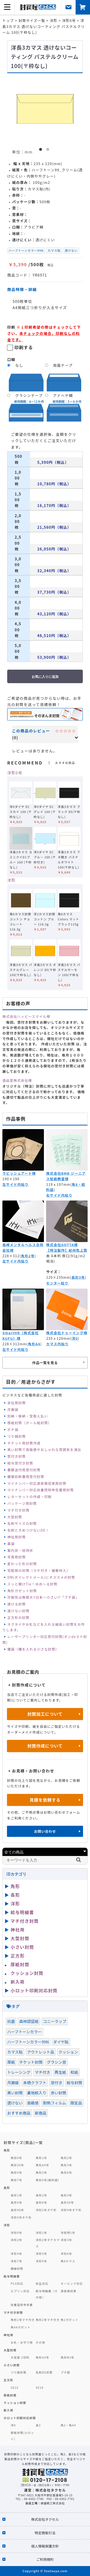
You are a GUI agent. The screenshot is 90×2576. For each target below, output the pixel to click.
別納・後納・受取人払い (27, 1416)
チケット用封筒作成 (24, 1443)
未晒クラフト (34, 2082)
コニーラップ (54, 2021)
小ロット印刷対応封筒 (34, 1990)
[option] (45, 109)
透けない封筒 (18, 1610)
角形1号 (41, 2158)
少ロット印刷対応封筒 (20, 2418)
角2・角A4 (68, 2425)
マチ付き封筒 (18, 1510)
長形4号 (16, 2202)
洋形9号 (41, 2261)
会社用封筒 (16, 1402)
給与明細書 (22, 1912)
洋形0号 (14, 773)
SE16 (40, 2387)
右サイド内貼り (59, 1195)
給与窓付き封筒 (20, 1463)
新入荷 (18, 1982)
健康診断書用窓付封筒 (25, 1476)
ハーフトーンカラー (24, 2031)
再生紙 (60, 2072)
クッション (68, 2052)
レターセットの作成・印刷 (29, 1496)
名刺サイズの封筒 (22, 1523)
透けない (71, 250)
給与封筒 (74, 2082)
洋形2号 (16, 2240)
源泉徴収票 (69, 2291)
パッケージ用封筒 (22, 1503)
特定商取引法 (45, 2532)
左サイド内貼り (15, 1184)
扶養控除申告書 (22, 2305)
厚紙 (11, 2062)
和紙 (74, 2072)
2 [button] (48, 150)
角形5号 (41, 2172)
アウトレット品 (40, 2052)
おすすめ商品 (18, 2113)
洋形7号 (16, 2261)
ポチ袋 (12, 1429)
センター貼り (57, 1283)
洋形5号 (41, 2253)
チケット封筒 (30, 2062)
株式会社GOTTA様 (62, 1244)
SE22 (15, 2387)
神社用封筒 (16, 1536)
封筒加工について (45, 1714)
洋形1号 (41, 2232)
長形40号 (17, 2210)
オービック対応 (72, 2283)
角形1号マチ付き (23, 2320)
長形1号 (16, 2195)
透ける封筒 (16, 1604)
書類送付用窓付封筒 (24, 1469)
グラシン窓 (56, 2062)
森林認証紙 (29, 2021)
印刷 (11, 327)
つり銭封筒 (16, 1436)
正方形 (18, 1955)
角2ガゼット (69, 2320)
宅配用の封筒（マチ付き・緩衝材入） (38, 1570)
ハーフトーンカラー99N (26, 250)
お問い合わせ (45, 1831)
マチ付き (42, 2072)
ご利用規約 (45, 2559)
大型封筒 (14, 1516)
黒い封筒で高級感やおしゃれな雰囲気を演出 (44, 1449)
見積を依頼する (45, 1800)
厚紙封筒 (20, 1964)
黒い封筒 (15, 2093)
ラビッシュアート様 (19, 1173)
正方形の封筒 (18, 1617)
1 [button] (41, 150)
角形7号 (16, 2180)
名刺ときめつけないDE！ (28, 1530)
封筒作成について (45, 1746)
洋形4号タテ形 (71, 2210)
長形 (15, 1895)
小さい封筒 (22, 1947)
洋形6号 (66, 2253)
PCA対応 (17, 2283)
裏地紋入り (37, 2093)
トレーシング (18, 2072)
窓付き (56, 2082)
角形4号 (16, 2172)
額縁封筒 (17, 2268)
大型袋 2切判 (20, 2357)
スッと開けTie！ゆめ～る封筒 (32, 1584)
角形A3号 (42, 2357)
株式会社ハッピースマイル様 (26, 1016)
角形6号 (66, 2172)
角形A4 (34, 1343)
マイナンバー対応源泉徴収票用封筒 (36, 1483)
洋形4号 (16, 2253)
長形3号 (78, 1277)
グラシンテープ (29, 395)
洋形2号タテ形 (46, 2210)
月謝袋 (12, 1409)
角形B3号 (67, 2357)
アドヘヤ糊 (63, 395)
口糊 (11, 359)
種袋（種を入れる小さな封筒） (33, 1649)
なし (19, 365)
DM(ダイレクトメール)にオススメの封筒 (41, 1577)
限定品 (76, 2103)
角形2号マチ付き (48, 2320)
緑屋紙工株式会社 (53, 2503)
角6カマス (68, 2261)
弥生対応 (42, 2283)
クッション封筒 (27, 1973)
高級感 (33, 2103)
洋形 (11, 880)
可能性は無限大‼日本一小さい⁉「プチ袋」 (43, 1597)
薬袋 (11, 1543)
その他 (40, 2342)
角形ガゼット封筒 (22, 1590)
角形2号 (28, 1255)
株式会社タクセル (45, 2519)
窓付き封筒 (16, 1456)
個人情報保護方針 (45, 2545)
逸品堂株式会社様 (17, 1080)
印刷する (23, 347)
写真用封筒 (16, 1557)
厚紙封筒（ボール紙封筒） (29, 1422)
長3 (38, 2425)
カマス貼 (54, 250)
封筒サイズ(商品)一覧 (23, 2142)
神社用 (18, 1929)
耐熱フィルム (54, 2103)
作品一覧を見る (45, 1362)
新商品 (40, 2113)
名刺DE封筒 (44, 2372)
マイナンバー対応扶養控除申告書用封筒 (40, 1489)
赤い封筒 (58, 2093)
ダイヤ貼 (61, 2042)
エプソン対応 (20, 2291)
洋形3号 (66, 2240)
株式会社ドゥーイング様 (66, 1332)
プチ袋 (65, 2372)
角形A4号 (42, 2165)
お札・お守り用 (22, 2342)
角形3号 (66, 2165)
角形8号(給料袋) (47, 2180)
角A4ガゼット (20, 2327)
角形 (15, 1886)
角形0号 (16, 2158)
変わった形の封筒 (22, 1563)
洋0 (75, 1338)
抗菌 (11, 2021)
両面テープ (62, 365)
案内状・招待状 (20, 1550)
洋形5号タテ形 (21, 2217)
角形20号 (17, 2165)
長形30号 (67, 2202)
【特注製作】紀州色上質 (66, 1250)
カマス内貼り (57, 1343)
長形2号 (41, 2195)
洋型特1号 (68, 2232)
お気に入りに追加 (45, 677)
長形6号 (41, 2202)
